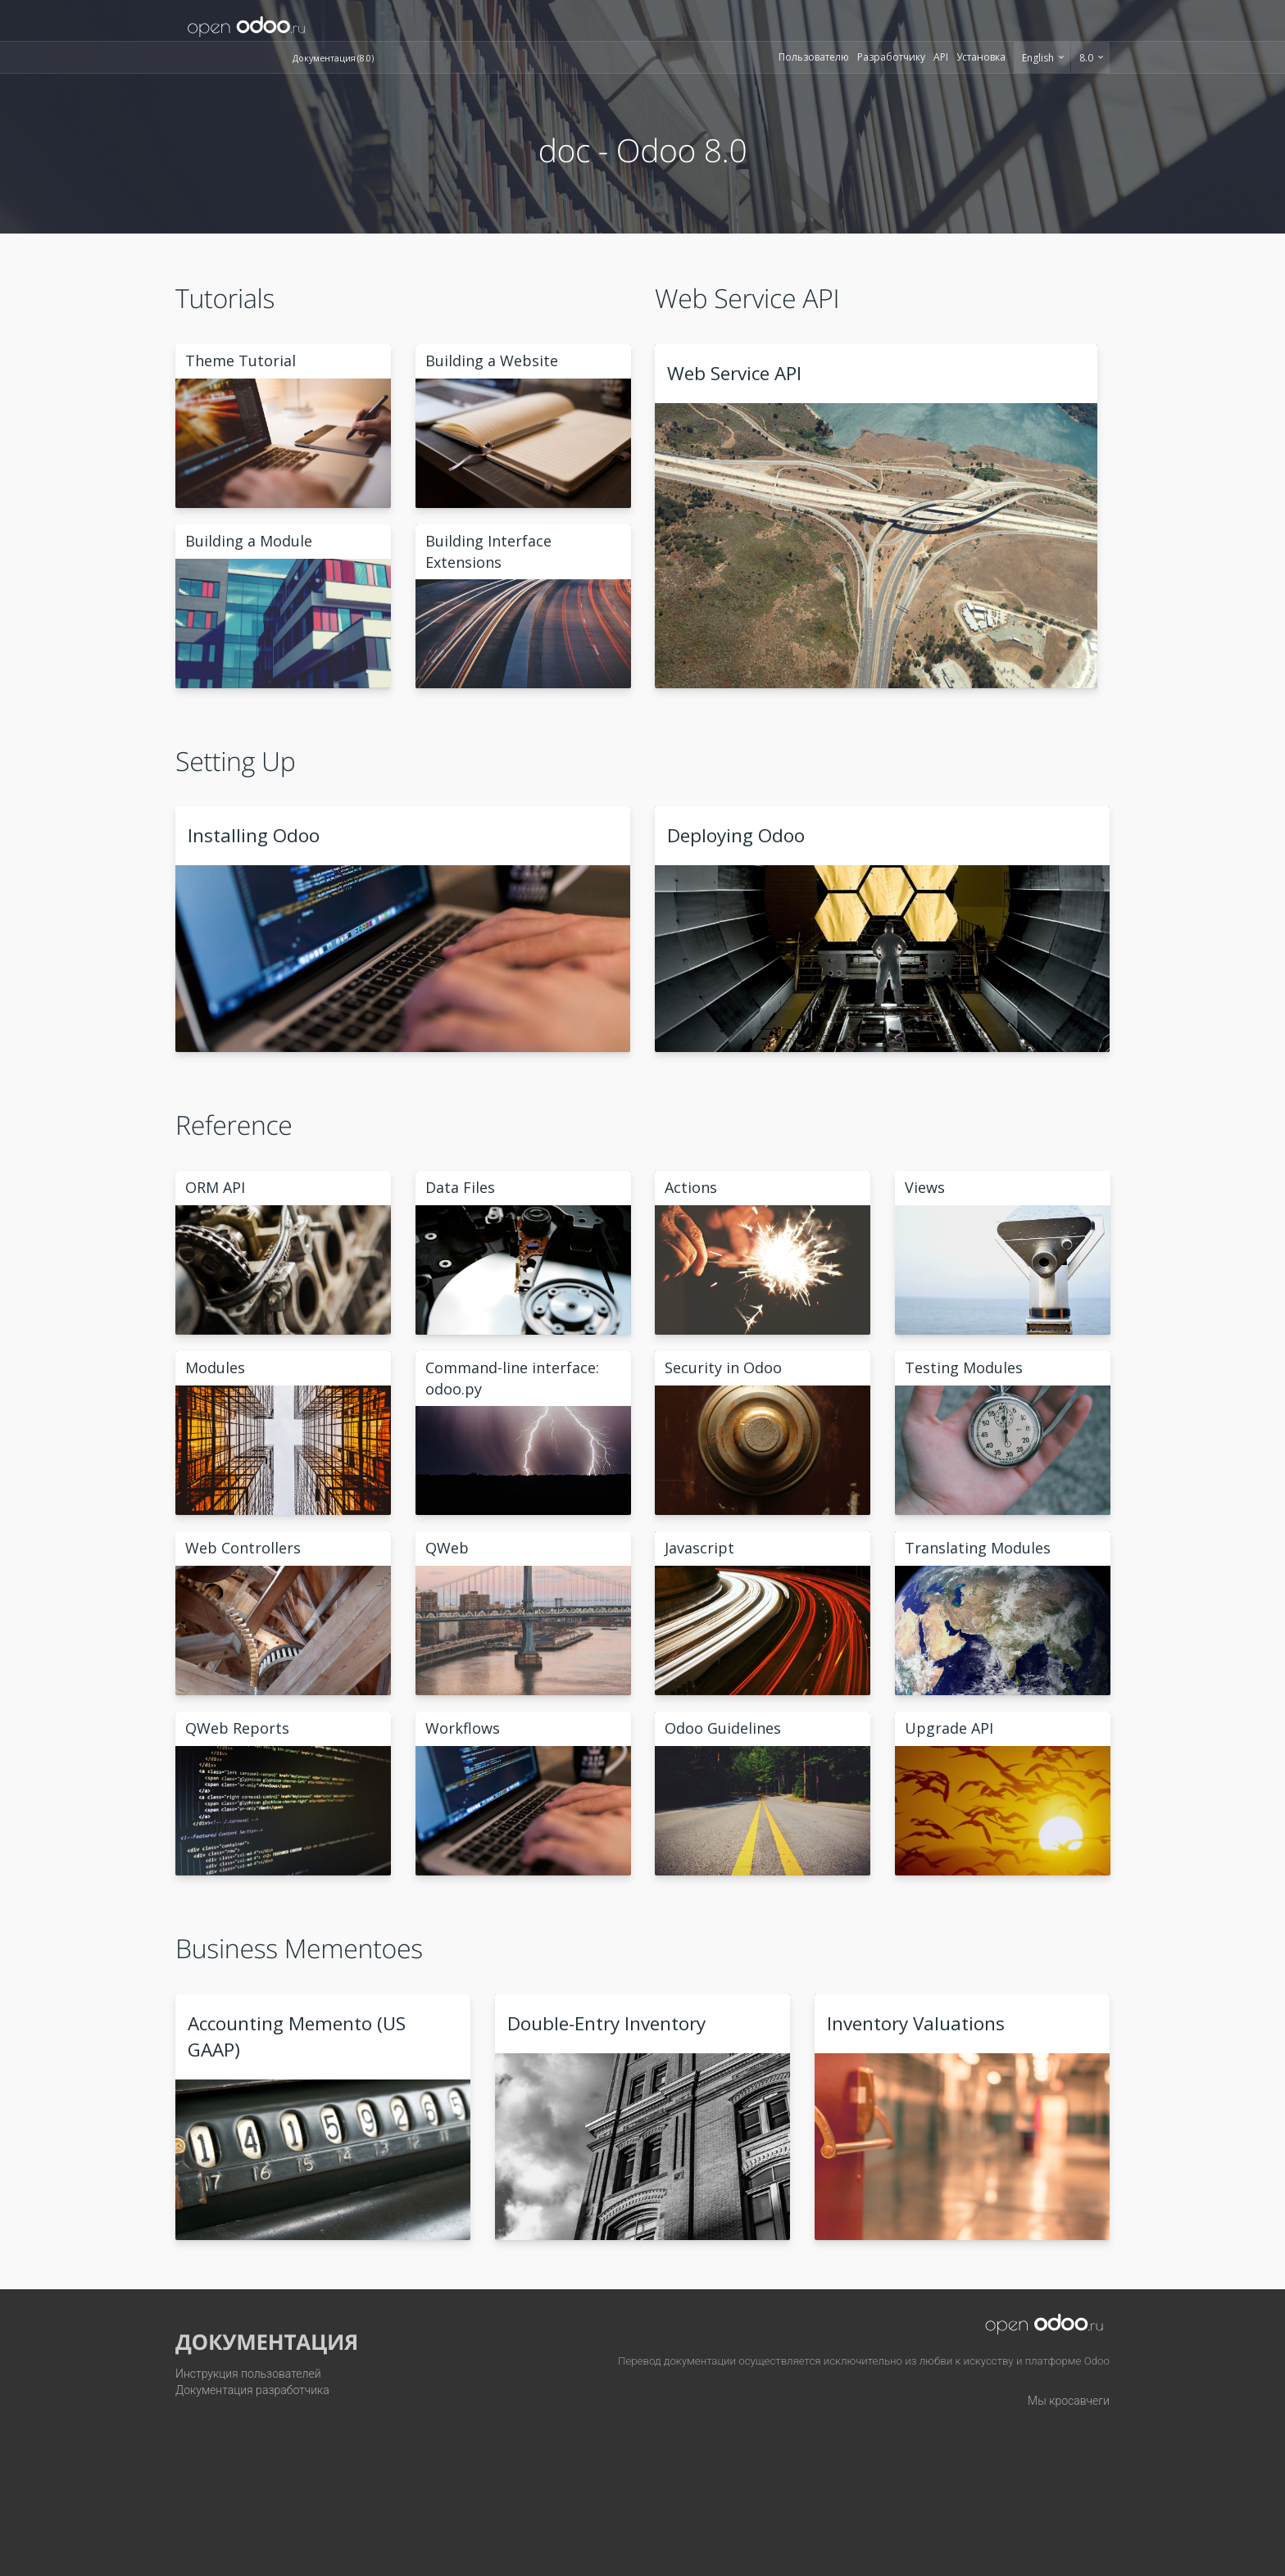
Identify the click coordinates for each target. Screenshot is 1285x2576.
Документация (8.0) (333, 58)
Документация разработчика (252, 2390)
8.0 (1087, 58)
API (940, 57)
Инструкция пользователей (248, 2373)
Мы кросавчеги (1069, 2400)
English (1039, 58)
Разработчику (891, 57)
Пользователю (814, 57)
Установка (981, 57)
